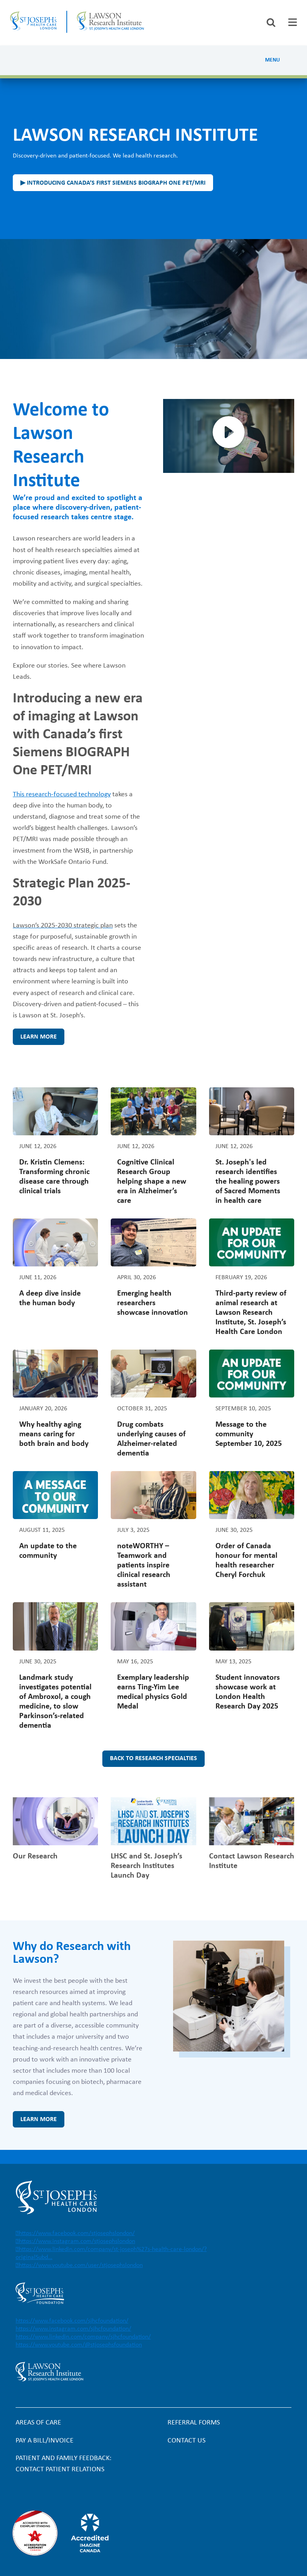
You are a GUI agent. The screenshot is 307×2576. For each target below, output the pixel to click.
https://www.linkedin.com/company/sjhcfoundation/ (83, 2337)
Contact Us (186, 2440)
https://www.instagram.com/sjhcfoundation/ (73, 2329)
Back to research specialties (153, 1758)
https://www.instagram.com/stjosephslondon (77, 2241)
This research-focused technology (62, 794)
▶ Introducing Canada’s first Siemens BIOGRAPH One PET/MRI (112, 183)
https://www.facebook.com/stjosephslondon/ (77, 2233)
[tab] (292, 22)
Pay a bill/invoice (45, 2440)
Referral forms (193, 2422)
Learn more (38, 1037)
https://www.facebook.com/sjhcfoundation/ (72, 2321)
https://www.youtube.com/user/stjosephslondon (81, 2265)
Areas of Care (38, 2422)
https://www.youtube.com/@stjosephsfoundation (79, 2345)
